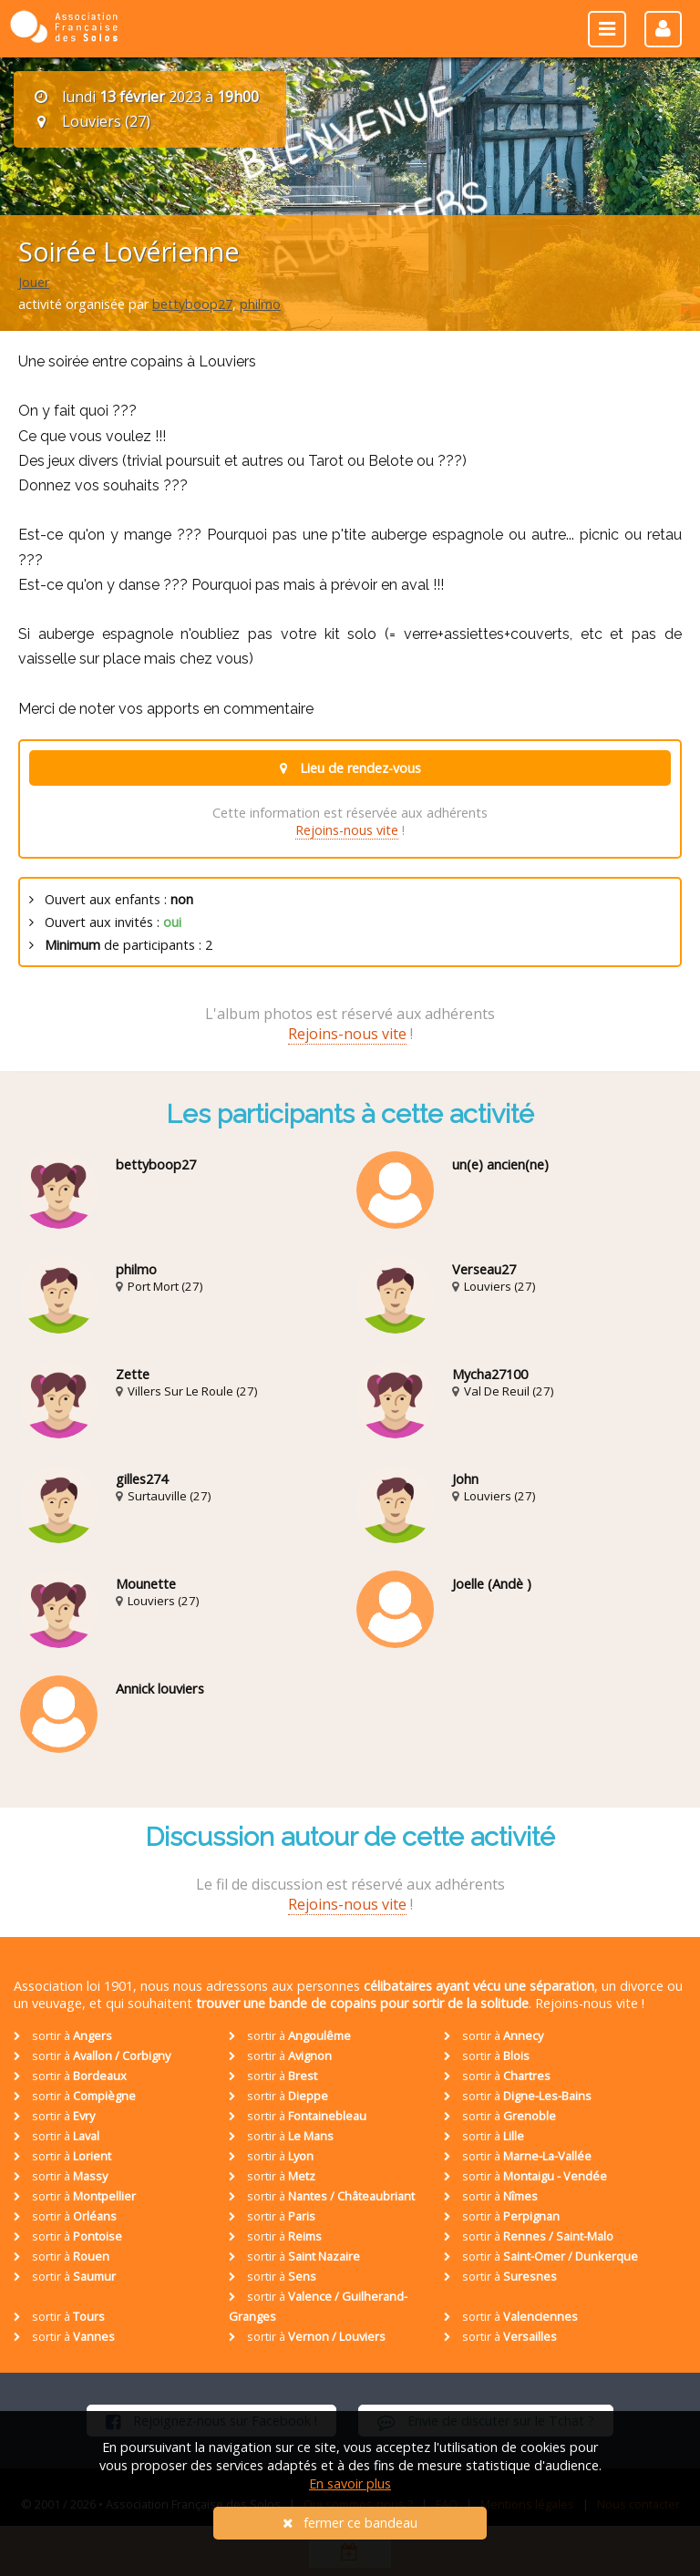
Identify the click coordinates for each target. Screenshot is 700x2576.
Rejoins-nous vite (346, 830)
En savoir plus (350, 2483)
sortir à (63, 2035)
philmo (260, 304)
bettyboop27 (192, 304)
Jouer (33, 282)
